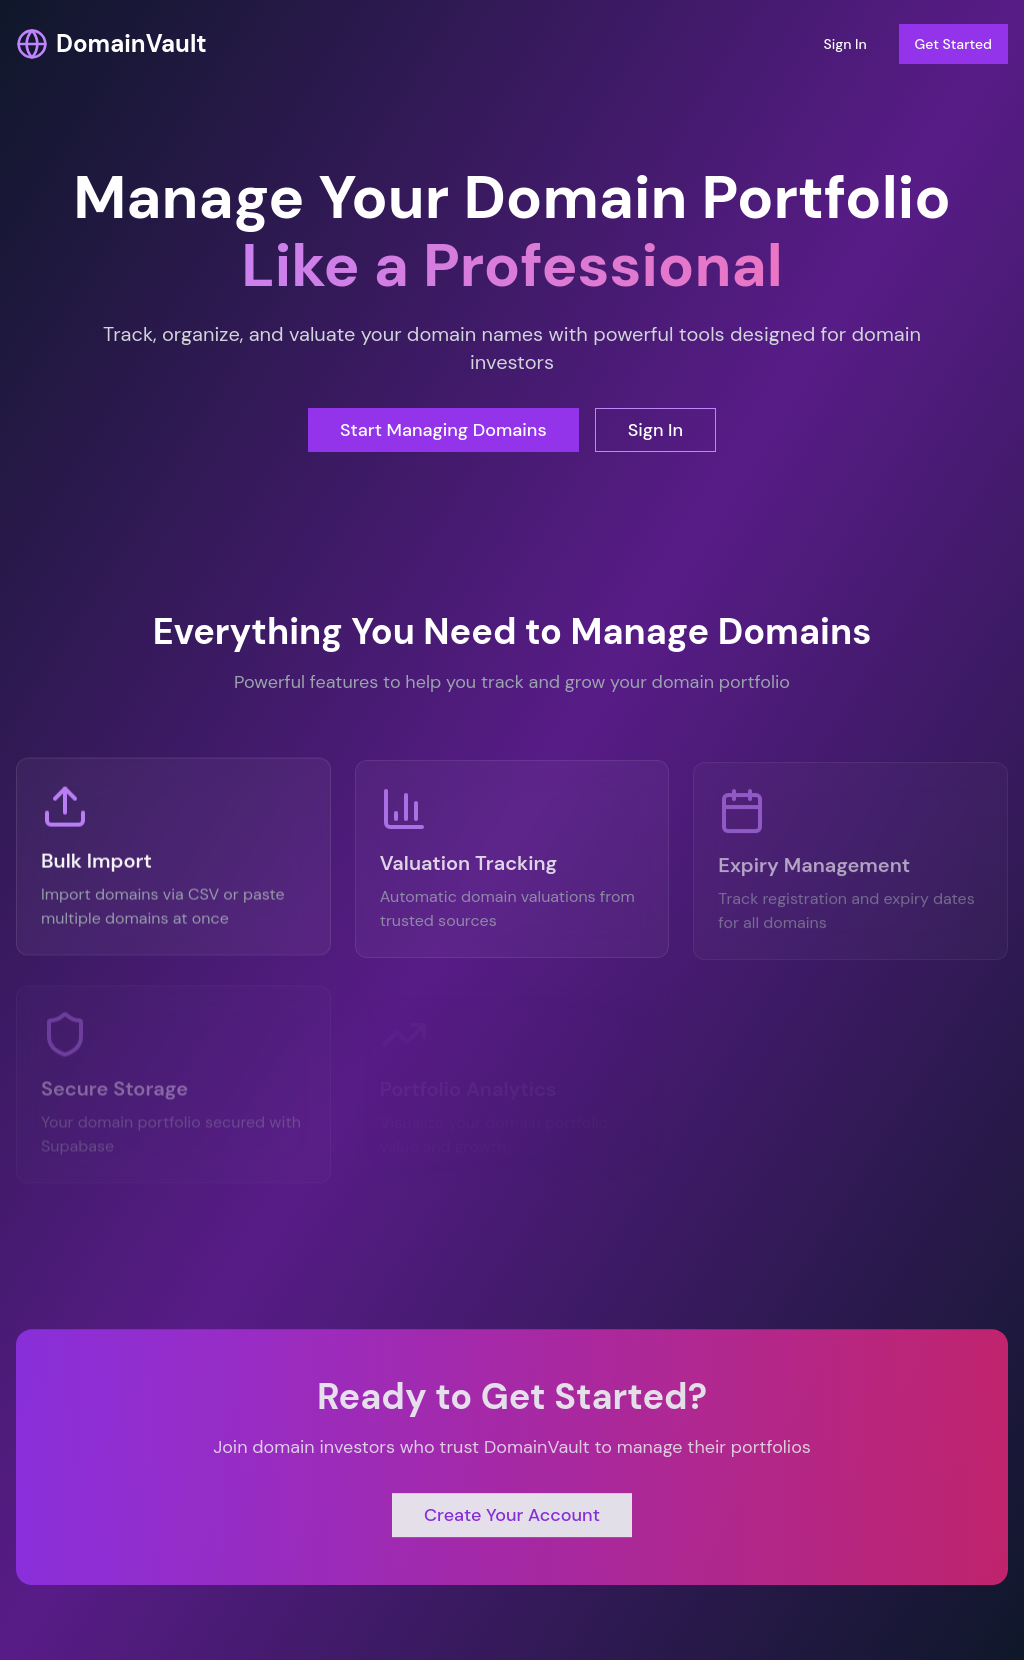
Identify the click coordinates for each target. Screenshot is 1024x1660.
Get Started (953, 44)
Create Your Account (512, 1519)
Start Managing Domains (443, 430)
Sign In (844, 44)
